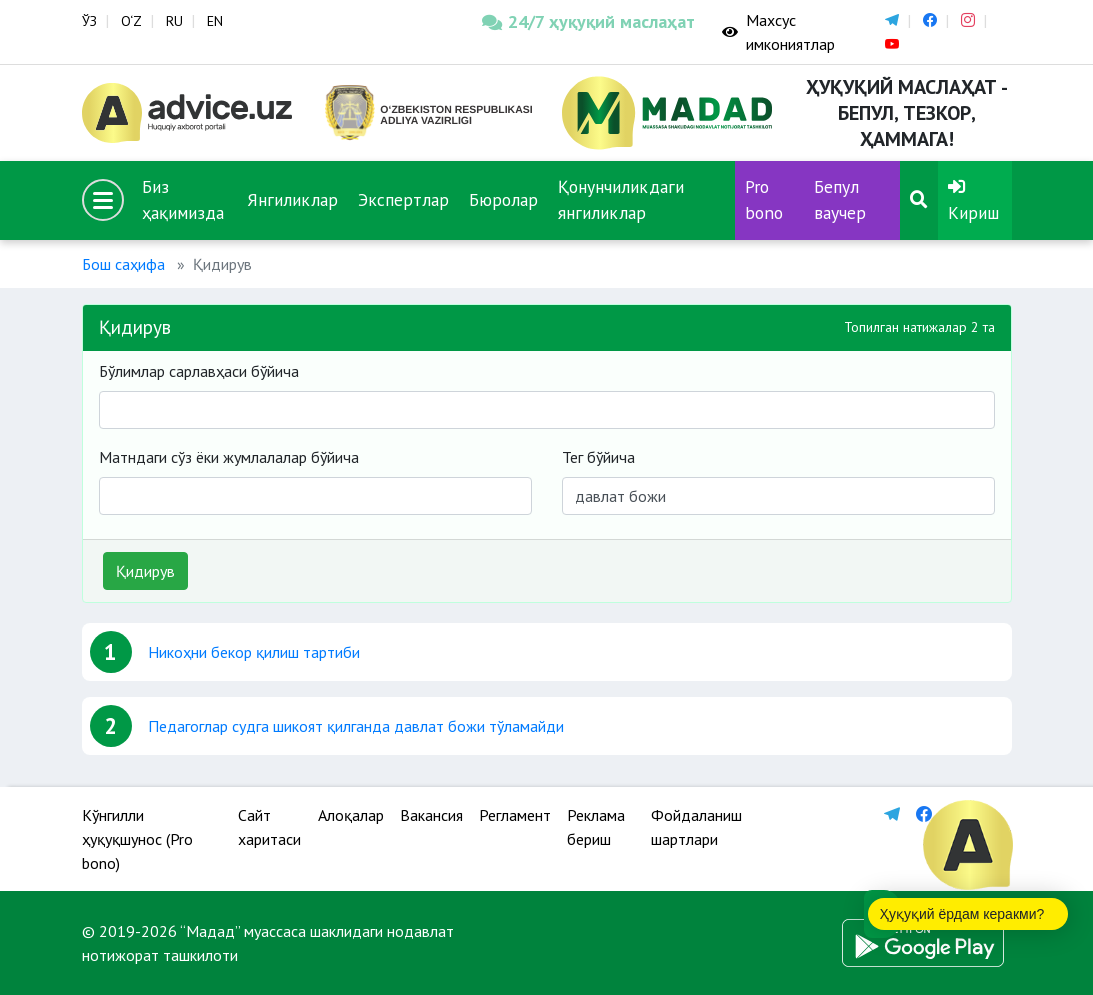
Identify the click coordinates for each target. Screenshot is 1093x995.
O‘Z (131, 21)
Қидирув (145, 571)
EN (215, 21)
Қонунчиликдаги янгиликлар (621, 199)
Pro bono (764, 199)
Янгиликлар (292, 199)
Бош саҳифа (123, 264)
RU (174, 21)
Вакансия (431, 815)
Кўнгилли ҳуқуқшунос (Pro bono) (137, 839)
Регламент (515, 815)
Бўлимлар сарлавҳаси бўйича (199, 371)
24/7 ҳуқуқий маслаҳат (587, 21)
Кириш (973, 201)
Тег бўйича (598, 457)
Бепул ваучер (840, 199)
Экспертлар (403, 199)
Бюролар (503, 199)
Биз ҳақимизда (183, 199)
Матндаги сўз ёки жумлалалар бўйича (229, 457)
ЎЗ (89, 21)
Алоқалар (351, 815)
